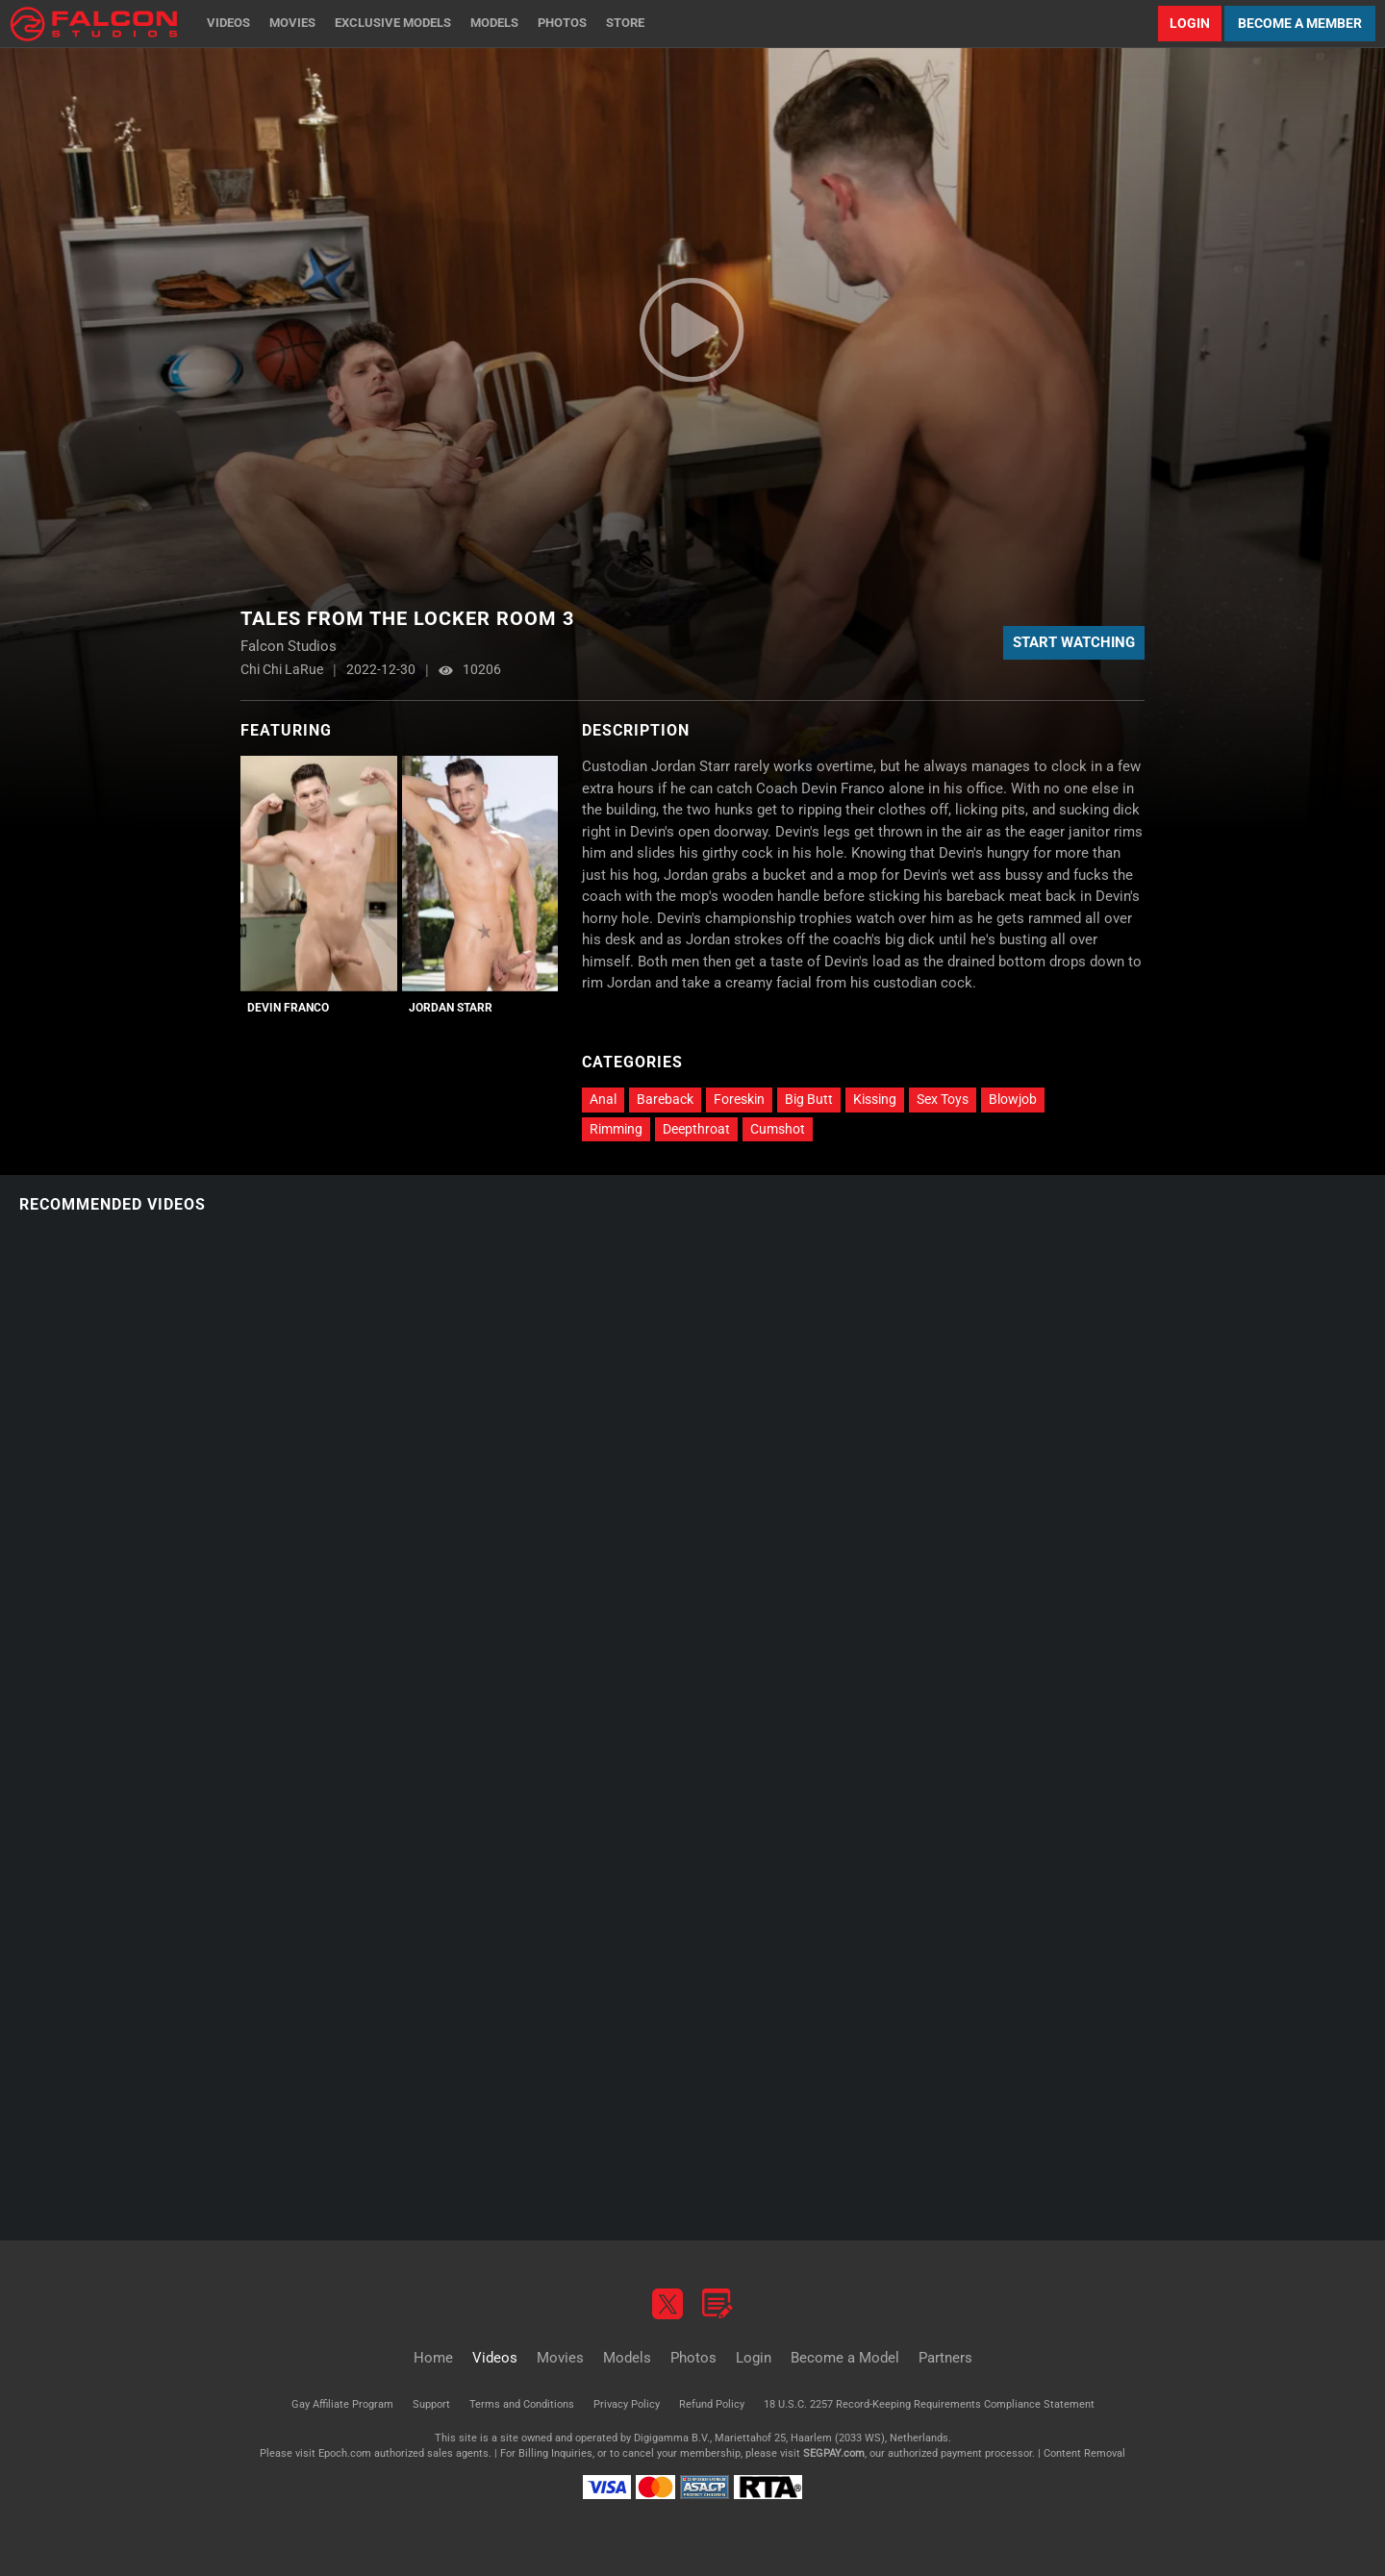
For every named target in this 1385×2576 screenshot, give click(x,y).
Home (433, 2357)
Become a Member (1300, 23)
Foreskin (739, 1099)
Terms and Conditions (521, 2404)
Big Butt (809, 1099)
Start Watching (1074, 642)
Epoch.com (344, 2453)
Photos (562, 22)
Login (1190, 23)
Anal (603, 1099)
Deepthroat (696, 1129)
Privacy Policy (626, 2404)
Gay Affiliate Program (342, 2404)
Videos (228, 22)
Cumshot (777, 1129)
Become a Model (845, 2357)
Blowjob (1013, 1099)
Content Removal (1084, 2453)
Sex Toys (943, 1099)
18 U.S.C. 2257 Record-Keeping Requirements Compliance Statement (929, 2404)
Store (625, 22)
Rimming (616, 1129)
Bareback (665, 1099)
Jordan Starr (450, 1007)
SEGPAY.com (834, 2453)
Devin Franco (288, 1007)
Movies (292, 22)
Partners (945, 2357)
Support (431, 2404)
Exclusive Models (393, 22)
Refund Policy (711, 2404)
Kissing (874, 1099)
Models (494, 22)
